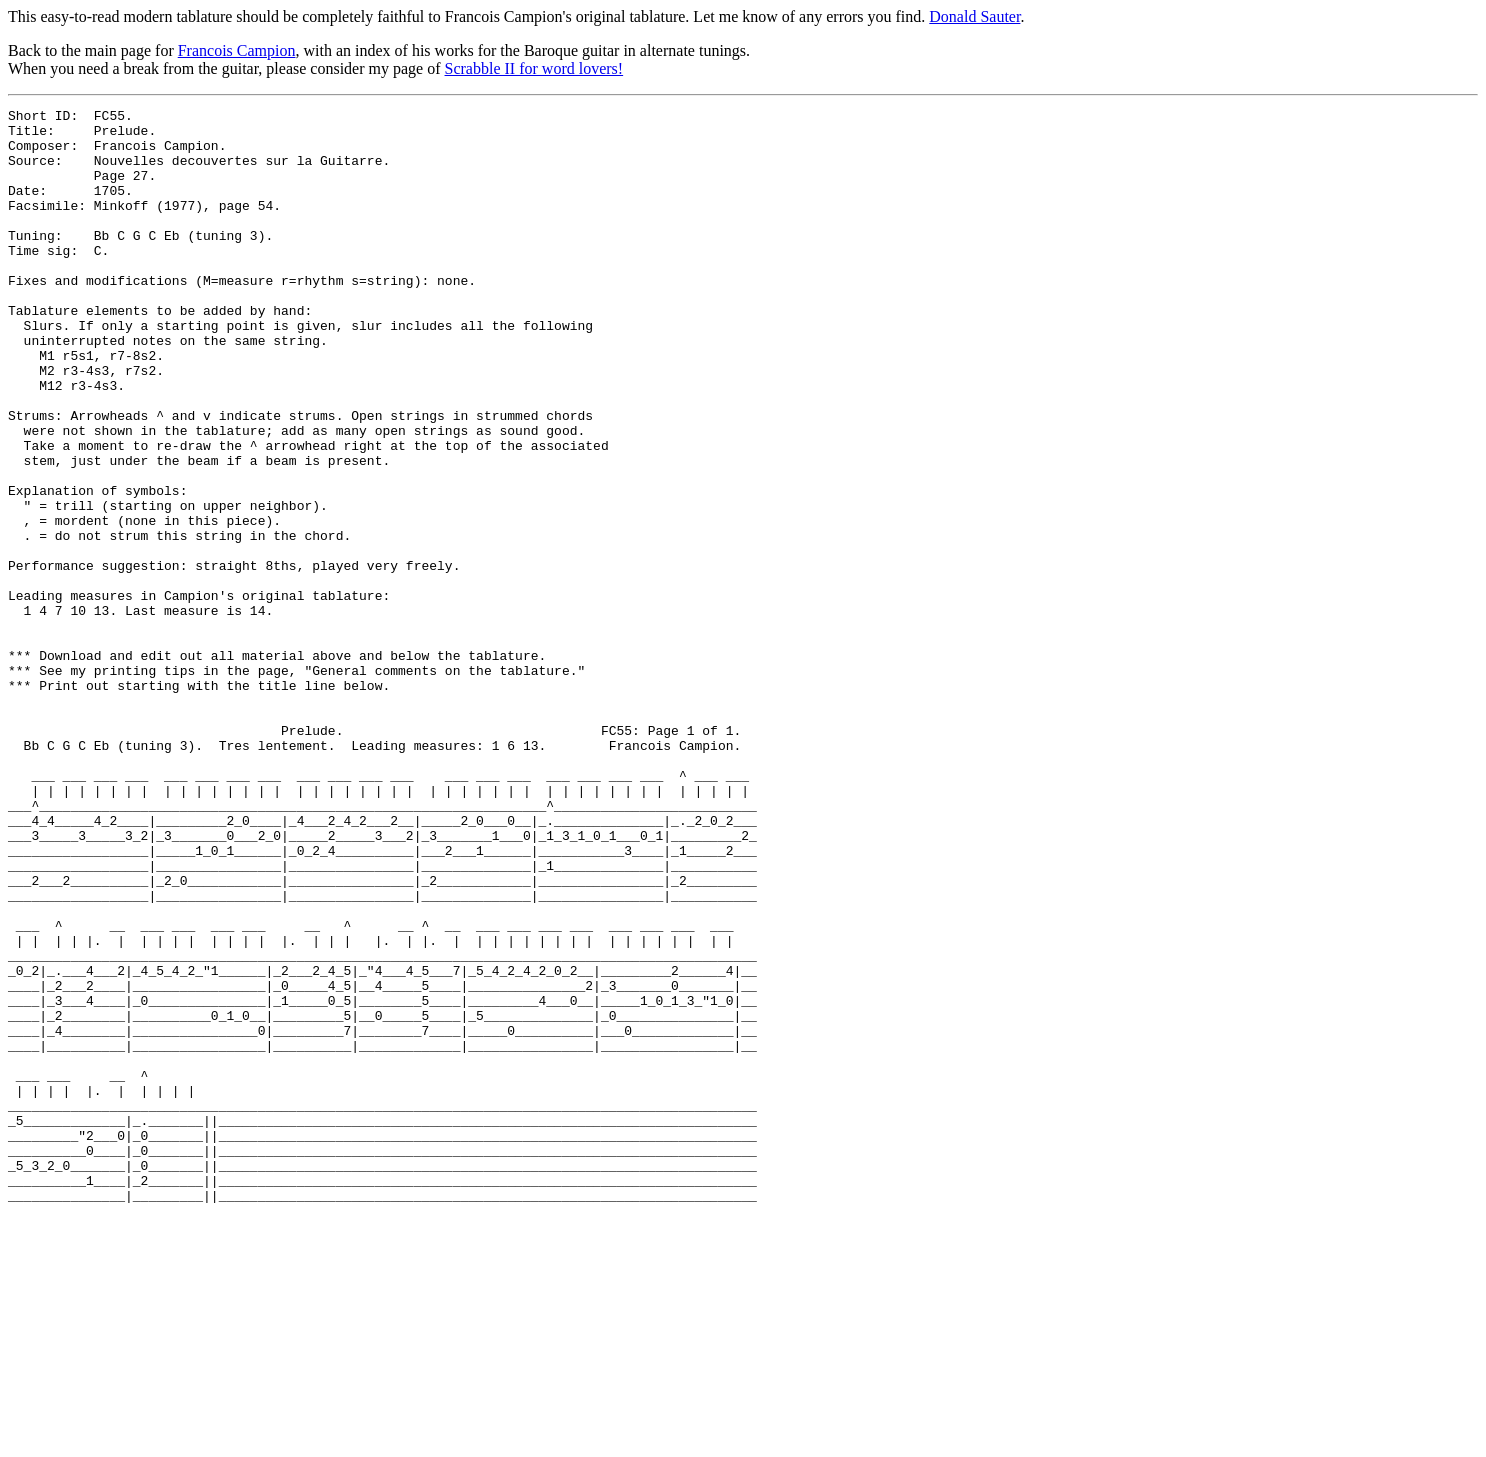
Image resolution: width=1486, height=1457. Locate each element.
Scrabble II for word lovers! (534, 68)
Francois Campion (237, 50)
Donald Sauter (974, 16)
